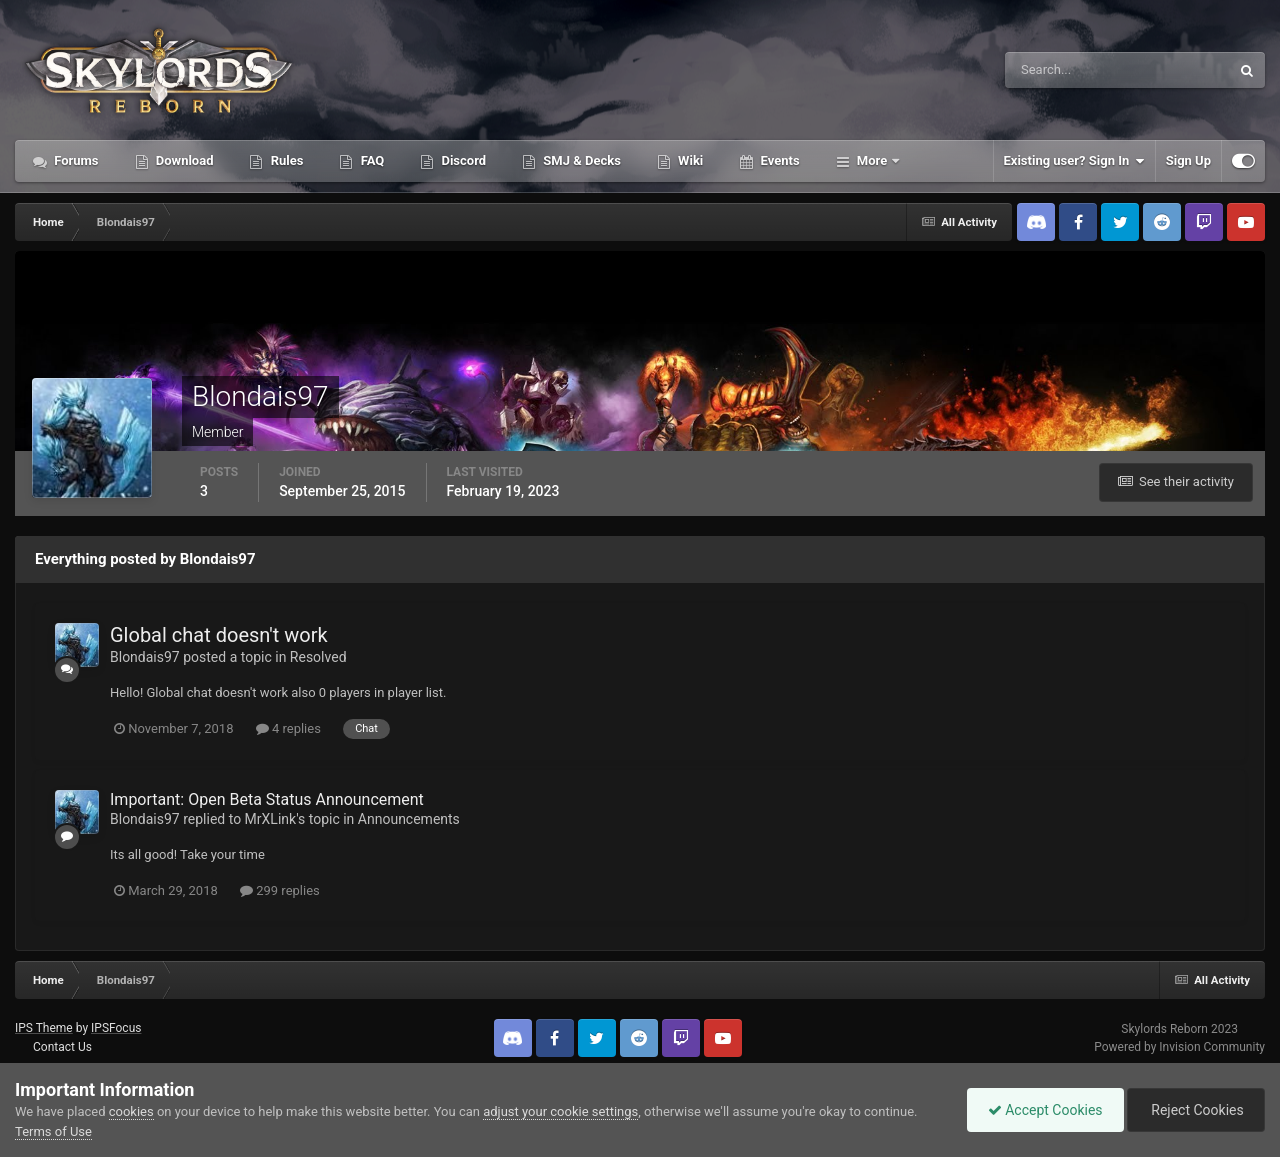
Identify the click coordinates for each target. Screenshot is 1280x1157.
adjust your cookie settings (560, 1111)
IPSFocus (116, 1028)
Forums (75, 160)
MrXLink (271, 819)
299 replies (280, 890)
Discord (462, 160)
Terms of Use (53, 1131)
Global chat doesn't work (219, 635)
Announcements (409, 819)
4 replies (288, 728)
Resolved (318, 657)
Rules (285, 160)
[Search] (1056, 70)
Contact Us (62, 1047)
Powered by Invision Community (1179, 1047)
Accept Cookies (1045, 1110)
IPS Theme (44, 1028)
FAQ (370, 160)
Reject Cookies (1196, 1110)
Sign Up (1188, 160)
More (872, 160)
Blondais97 (145, 657)
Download (183, 160)
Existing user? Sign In (1074, 161)
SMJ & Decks (580, 160)
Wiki (689, 160)
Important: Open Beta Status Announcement (267, 799)
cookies (131, 1111)
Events (778, 160)
